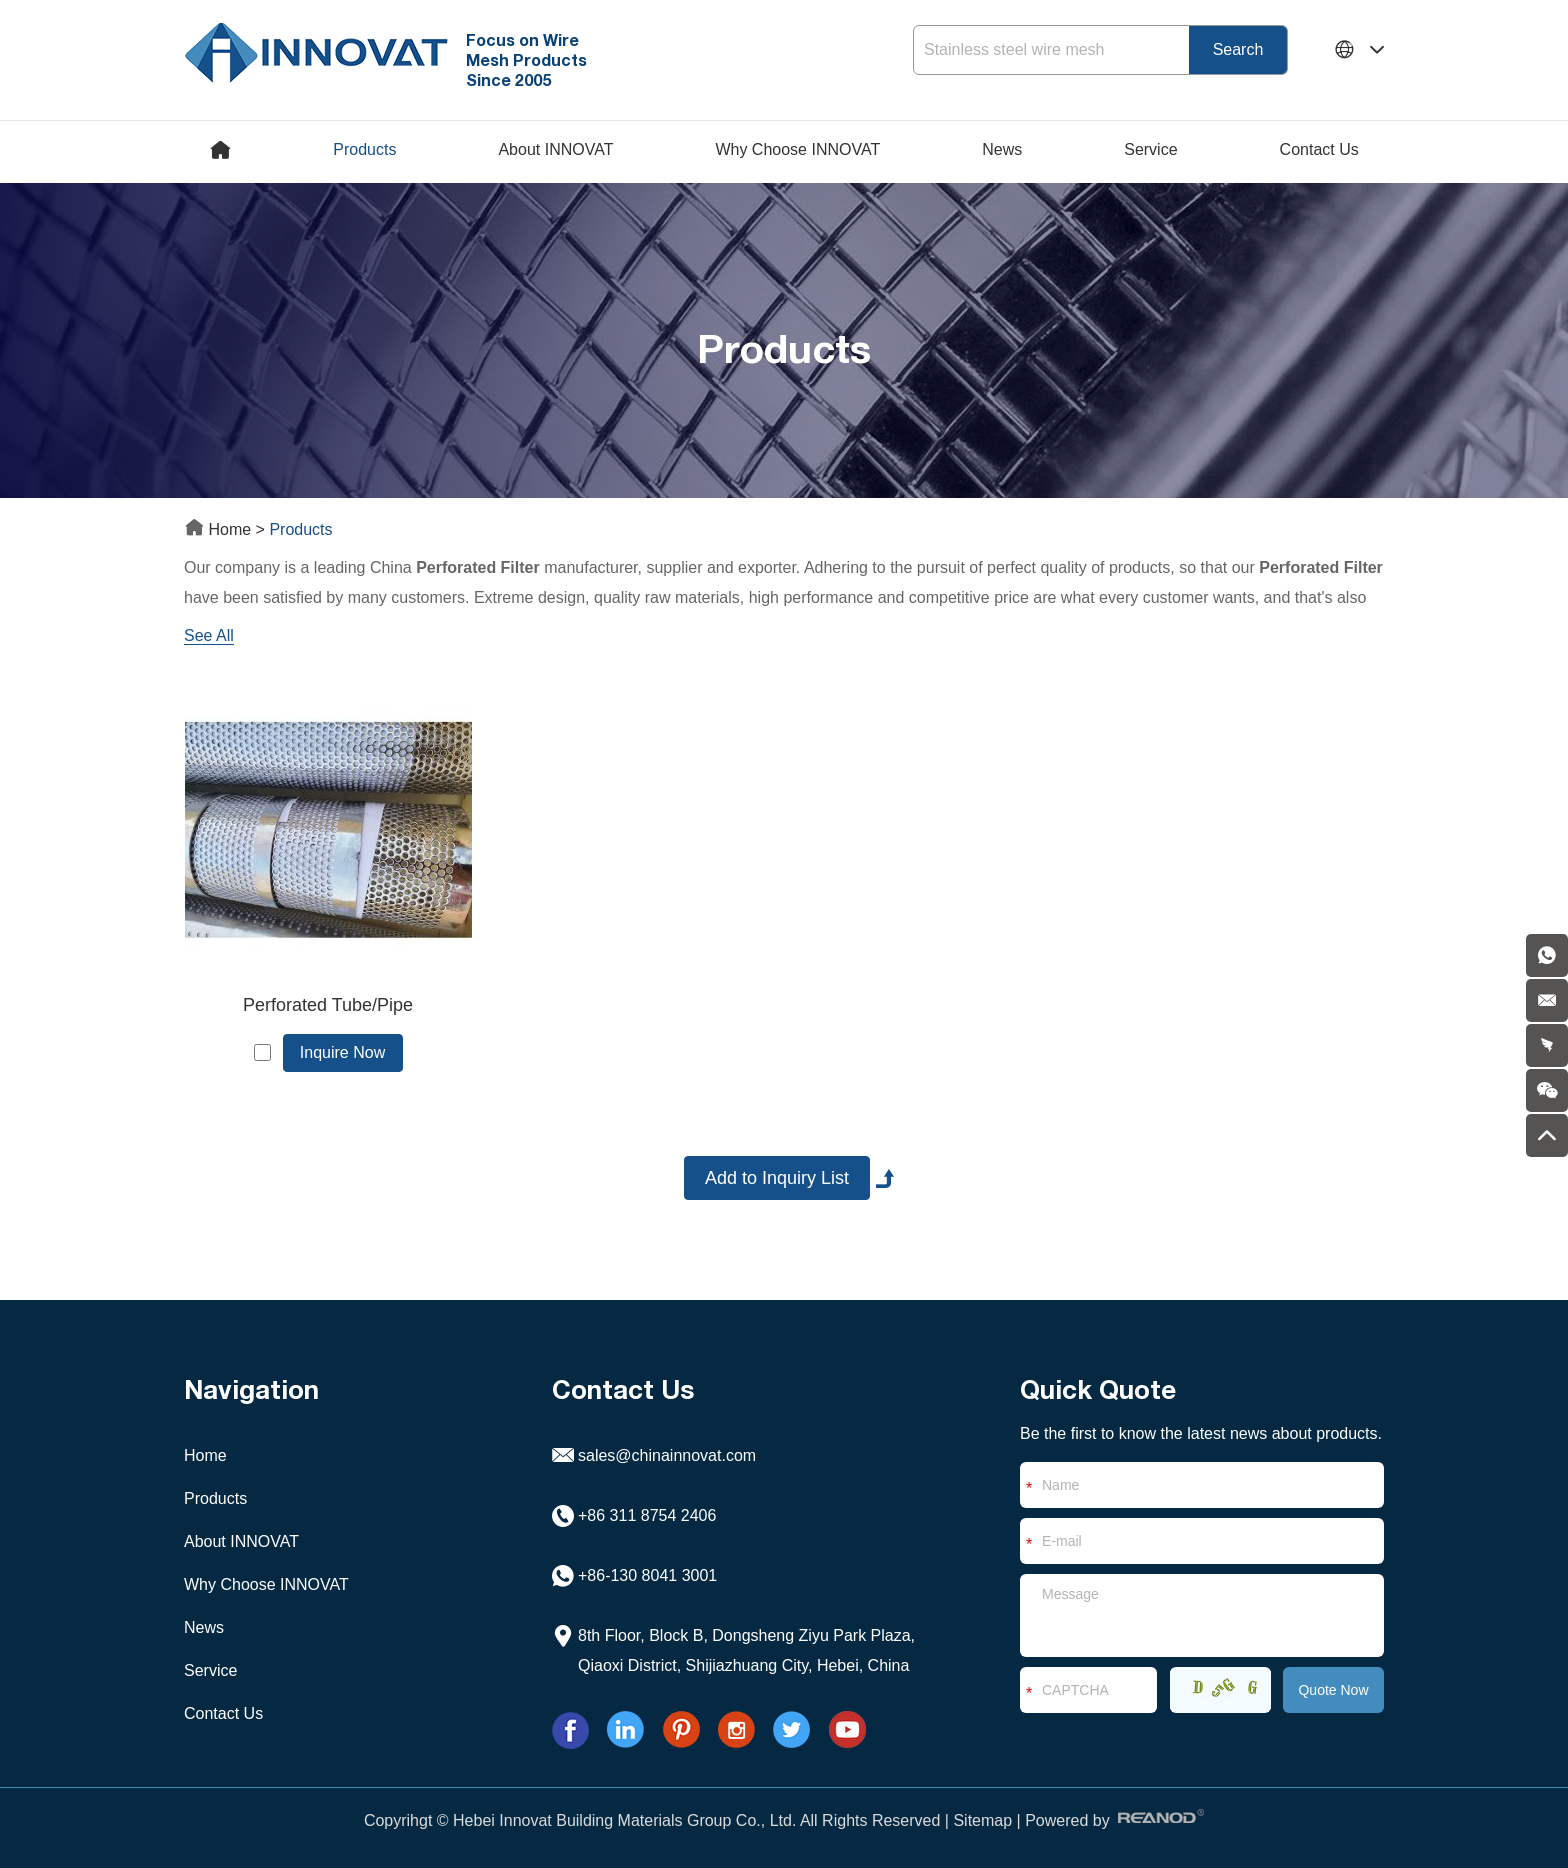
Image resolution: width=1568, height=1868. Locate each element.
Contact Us (1319, 149)
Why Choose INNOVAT (797, 149)
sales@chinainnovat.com (667, 1455)
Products (364, 149)
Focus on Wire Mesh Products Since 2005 (526, 59)
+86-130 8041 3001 (647, 1575)
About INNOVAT (555, 149)
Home (220, 529)
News (1002, 149)
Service (1150, 149)
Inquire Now (342, 1052)
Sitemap (982, 1820)
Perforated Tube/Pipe (328, 1005)
